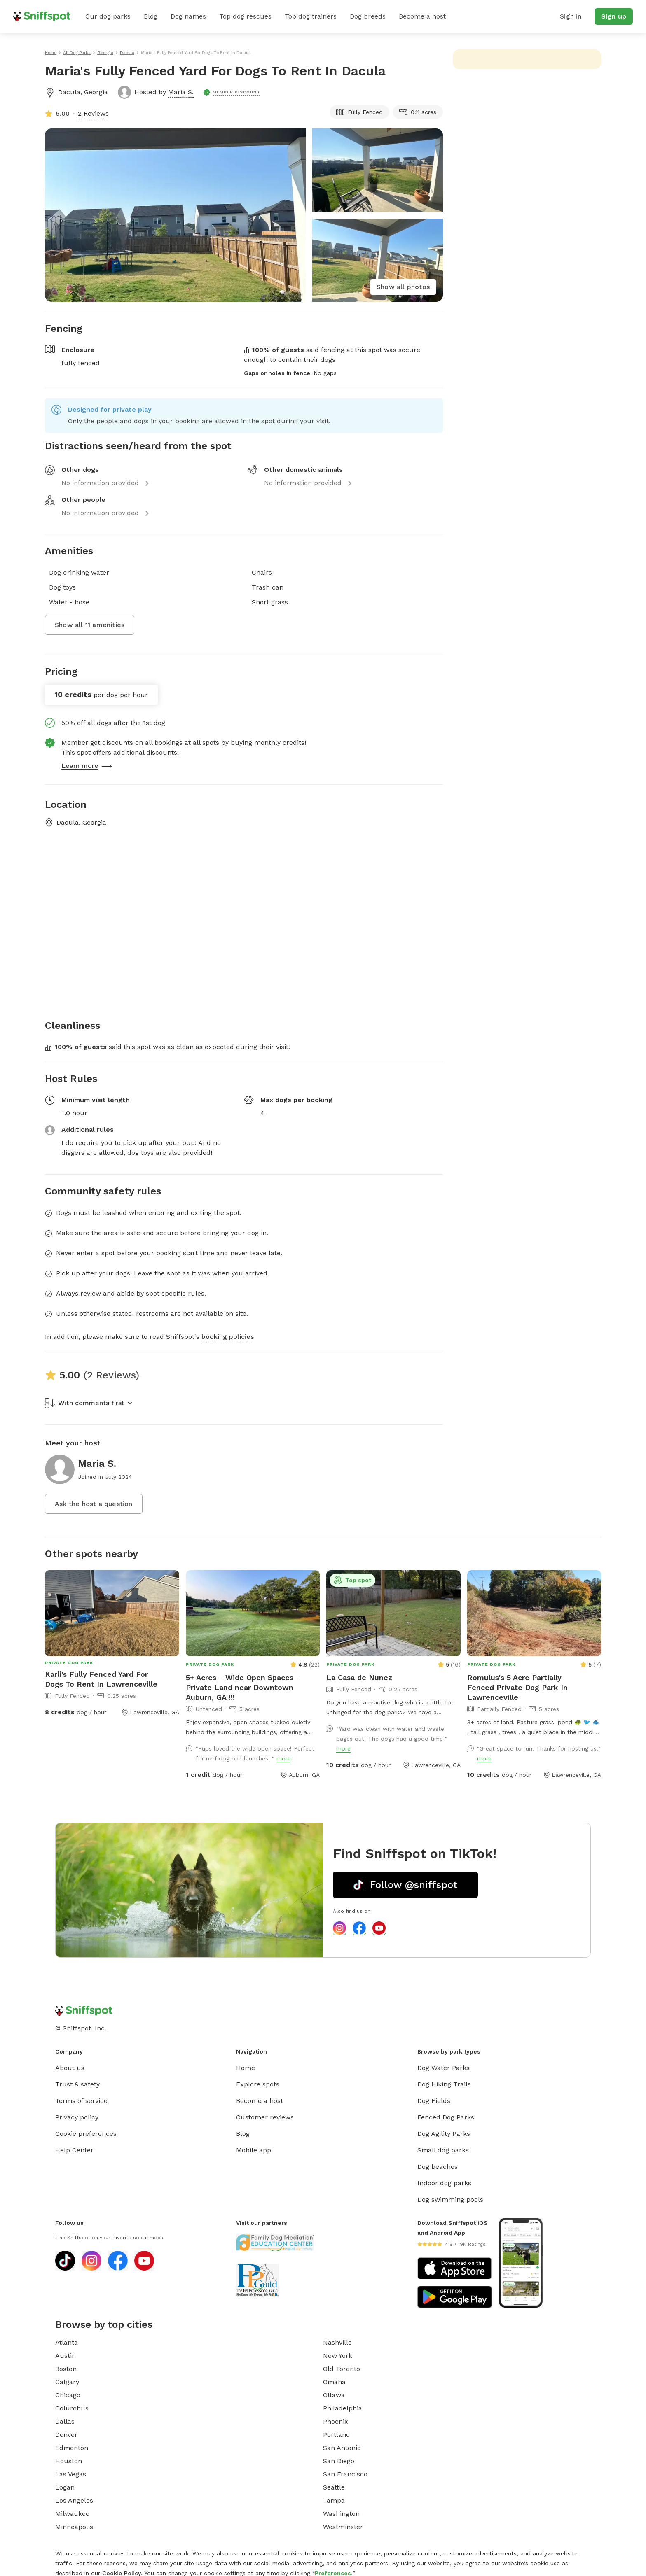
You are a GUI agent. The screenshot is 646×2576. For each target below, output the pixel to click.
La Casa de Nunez (359, 1677)
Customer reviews (265, 2117)
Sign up (613, 16)
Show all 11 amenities (89, 625)
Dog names (188, 16)
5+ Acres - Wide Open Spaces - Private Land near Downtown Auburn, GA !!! (243, 1687)
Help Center (74, 2150)
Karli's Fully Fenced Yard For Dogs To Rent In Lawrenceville (101, 1679)
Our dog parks (108, 16)
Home (245, 2068)
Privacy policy (76, 2117)
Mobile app (253, 2150)
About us (69, 2068)
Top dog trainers (311, 16)
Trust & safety (77, 2084)
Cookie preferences (86, 2134)
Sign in (570, 16)
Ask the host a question (94, 1504)
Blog (150, 16)
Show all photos (403, 287)
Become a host (422, 16)
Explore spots (257, 2084)
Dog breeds (368, 16)
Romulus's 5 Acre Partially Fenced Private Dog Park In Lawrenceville (517, 1687)
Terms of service (81, 2101)
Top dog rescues (245, 16)
